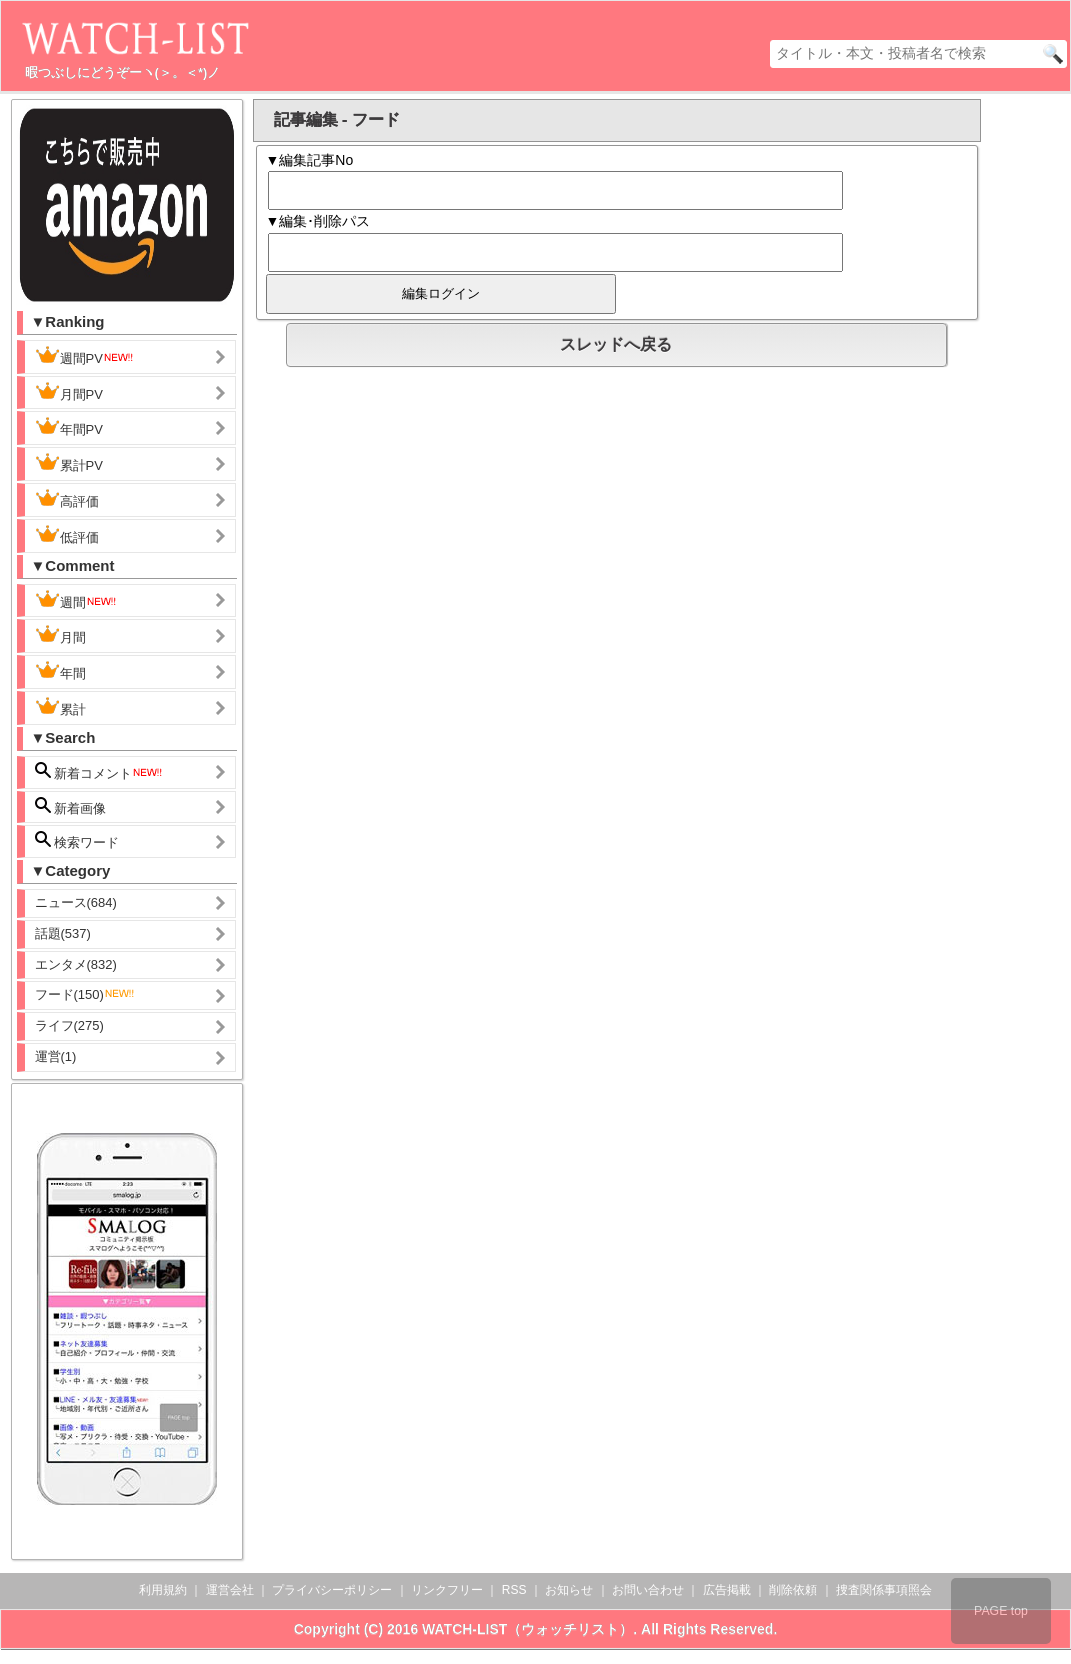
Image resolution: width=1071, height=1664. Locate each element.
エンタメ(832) (76, 964)
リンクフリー (447, 1590)
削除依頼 (793, 1590)
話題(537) (63, 933)
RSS (514, 1590)
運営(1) (56, 1056)
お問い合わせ (648, 1590)
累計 (60, 707)
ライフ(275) (69, 1025)
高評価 (67, 499)
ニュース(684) (76, 902)
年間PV (69, 427)
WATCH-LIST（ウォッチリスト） (527, 1629)
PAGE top (1001, 1611)
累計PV (69, 463)
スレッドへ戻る (616, 344)
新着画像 (71, 806)
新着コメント (100, 771)
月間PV (69, 392)
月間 (60, 635)
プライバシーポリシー (332, 1590)
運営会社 (230, 1590)
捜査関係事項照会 (884, 1590)
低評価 (67, 535)
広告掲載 (727, 1590)
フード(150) (85, 994)
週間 (76, 600)
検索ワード (77, 840)
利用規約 (163, 1590)
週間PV (85, 356)
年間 (60, 671)
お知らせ (569, 1590)
